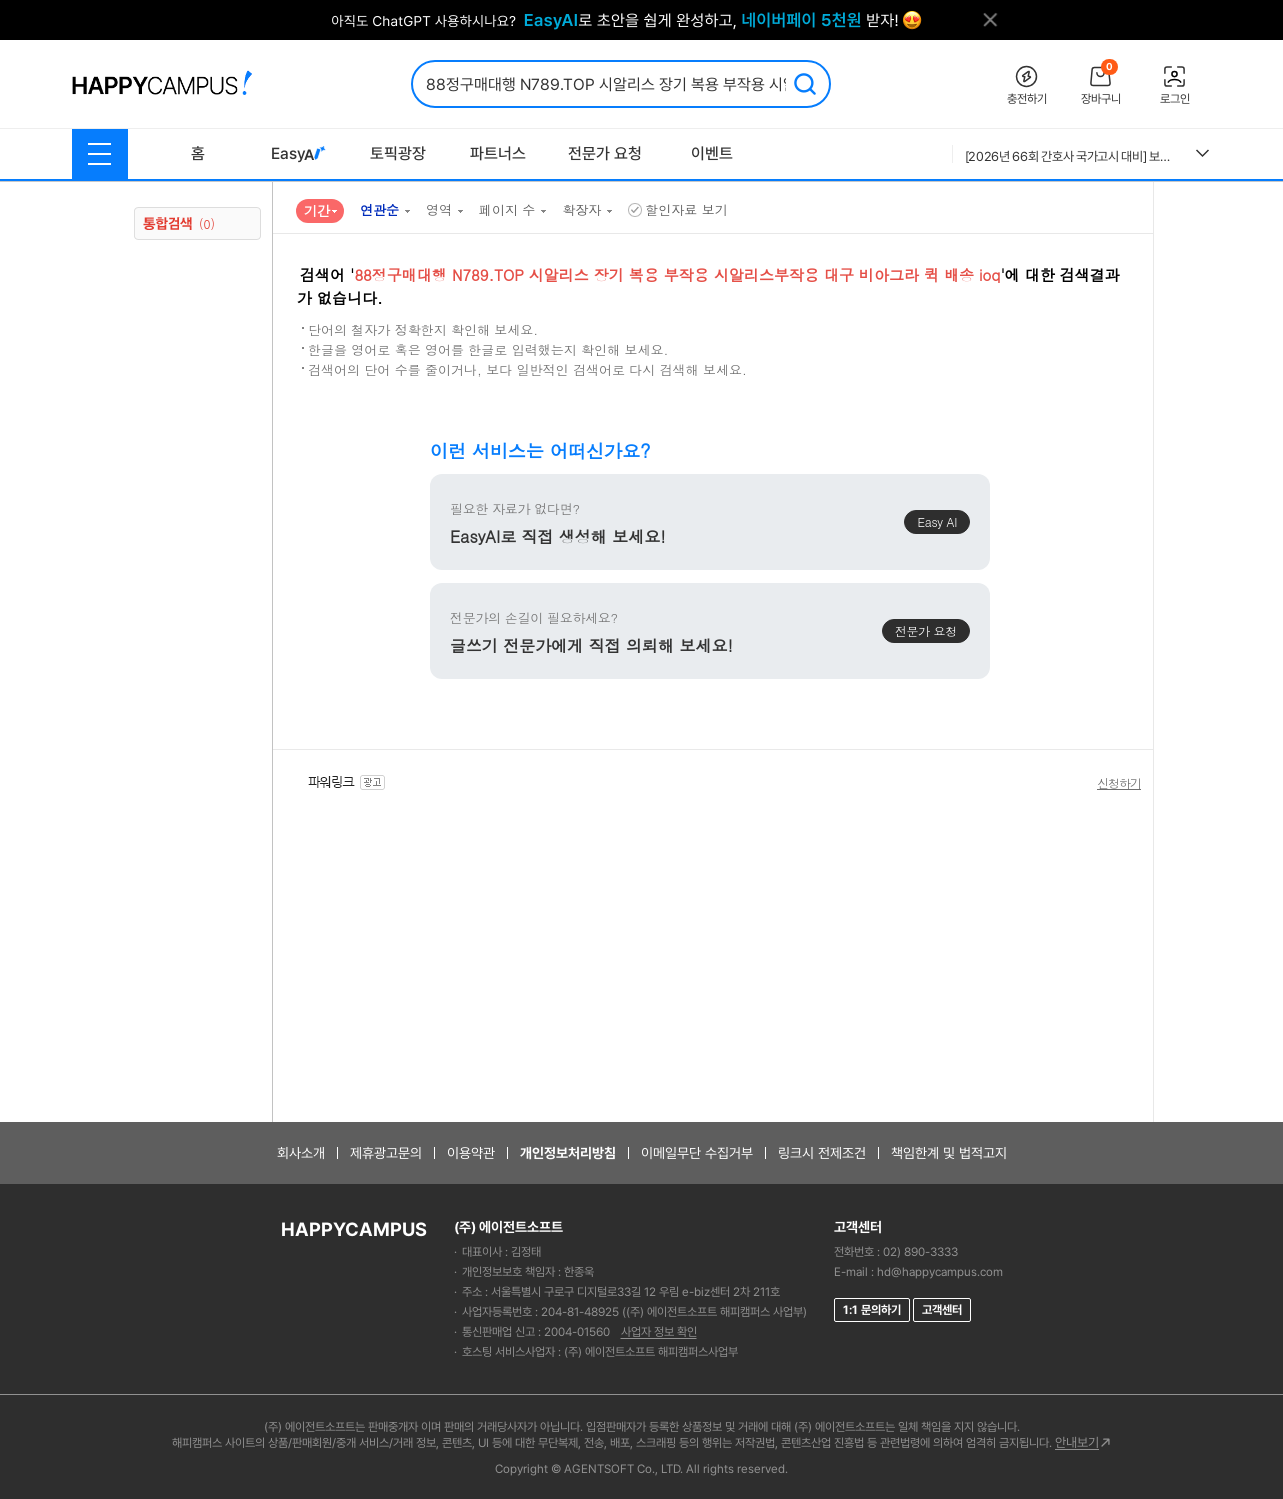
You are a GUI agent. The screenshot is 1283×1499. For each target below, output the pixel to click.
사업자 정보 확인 (659, 1332)
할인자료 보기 (677, 210)
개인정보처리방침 (568, 1153)
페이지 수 (507, 209)
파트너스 (498, 153)
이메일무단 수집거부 (697, 1153)
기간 (317, 209)
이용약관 (471, 1153)
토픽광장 (398, 153)
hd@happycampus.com (940, 1272)
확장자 (581, 209)
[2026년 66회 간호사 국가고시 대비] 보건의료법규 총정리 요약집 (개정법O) (1073, 156)
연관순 (379, 209)
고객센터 (942, 1310)
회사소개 (301, 1153)
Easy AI (937, 521)
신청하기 (1119, 783)
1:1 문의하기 (872, 1310)
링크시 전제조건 (822, 1153)
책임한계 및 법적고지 (949, 1153)
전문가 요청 (605, 153)
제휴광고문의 (386, 1153)
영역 (439, 209)
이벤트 (712, 153)
